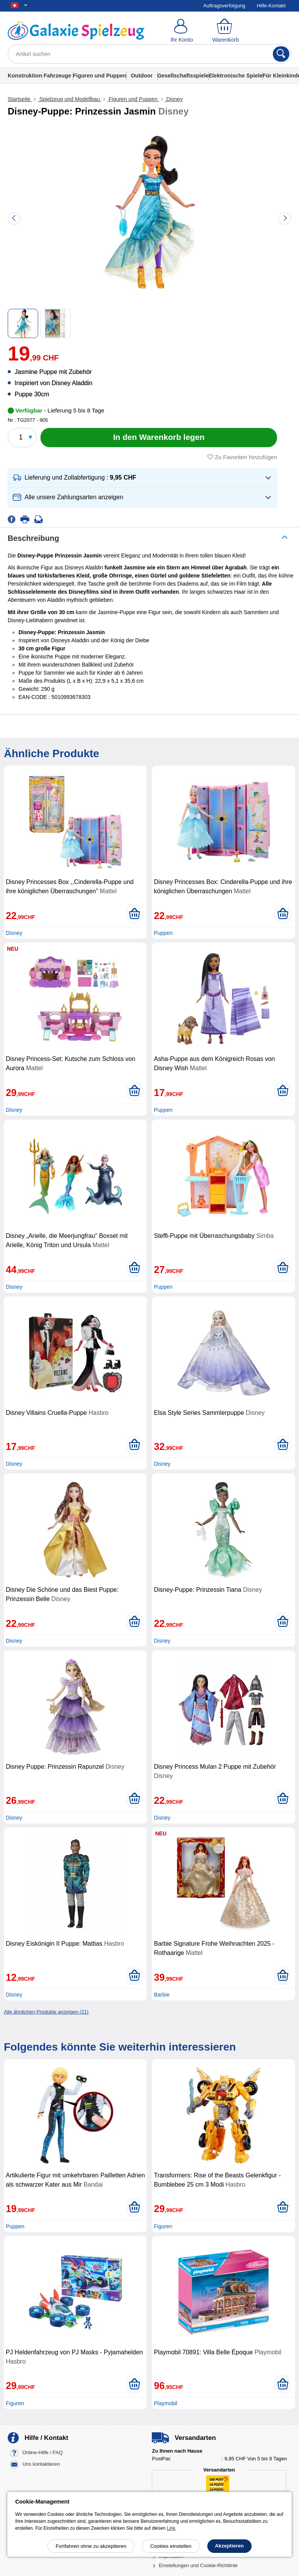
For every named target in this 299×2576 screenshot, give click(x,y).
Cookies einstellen (170, 2546)
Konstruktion (25, 75)
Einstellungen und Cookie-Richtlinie (198, 2565)
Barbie (161, 1995)
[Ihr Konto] (182, 31)
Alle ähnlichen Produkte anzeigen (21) (46, 2012)
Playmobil (165, 2403)
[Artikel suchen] (149, 54)
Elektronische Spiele (235, 75)
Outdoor (142, 75)
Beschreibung (33, 538)
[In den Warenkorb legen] (158, 437)
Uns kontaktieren (41, 2464)
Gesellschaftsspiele (183, 75)
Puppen (163, 933)
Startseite (20, 99)
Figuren (163, 2226)
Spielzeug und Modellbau (69, 99)
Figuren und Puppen (99, 75)
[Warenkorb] (226, 31)
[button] (142, 478)
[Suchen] (281, 54)
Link (171, 2528)
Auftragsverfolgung (224, 5)
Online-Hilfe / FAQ (42, 2453)
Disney (174, 99)
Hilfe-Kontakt (271, 5)
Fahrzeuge (57, 75)
